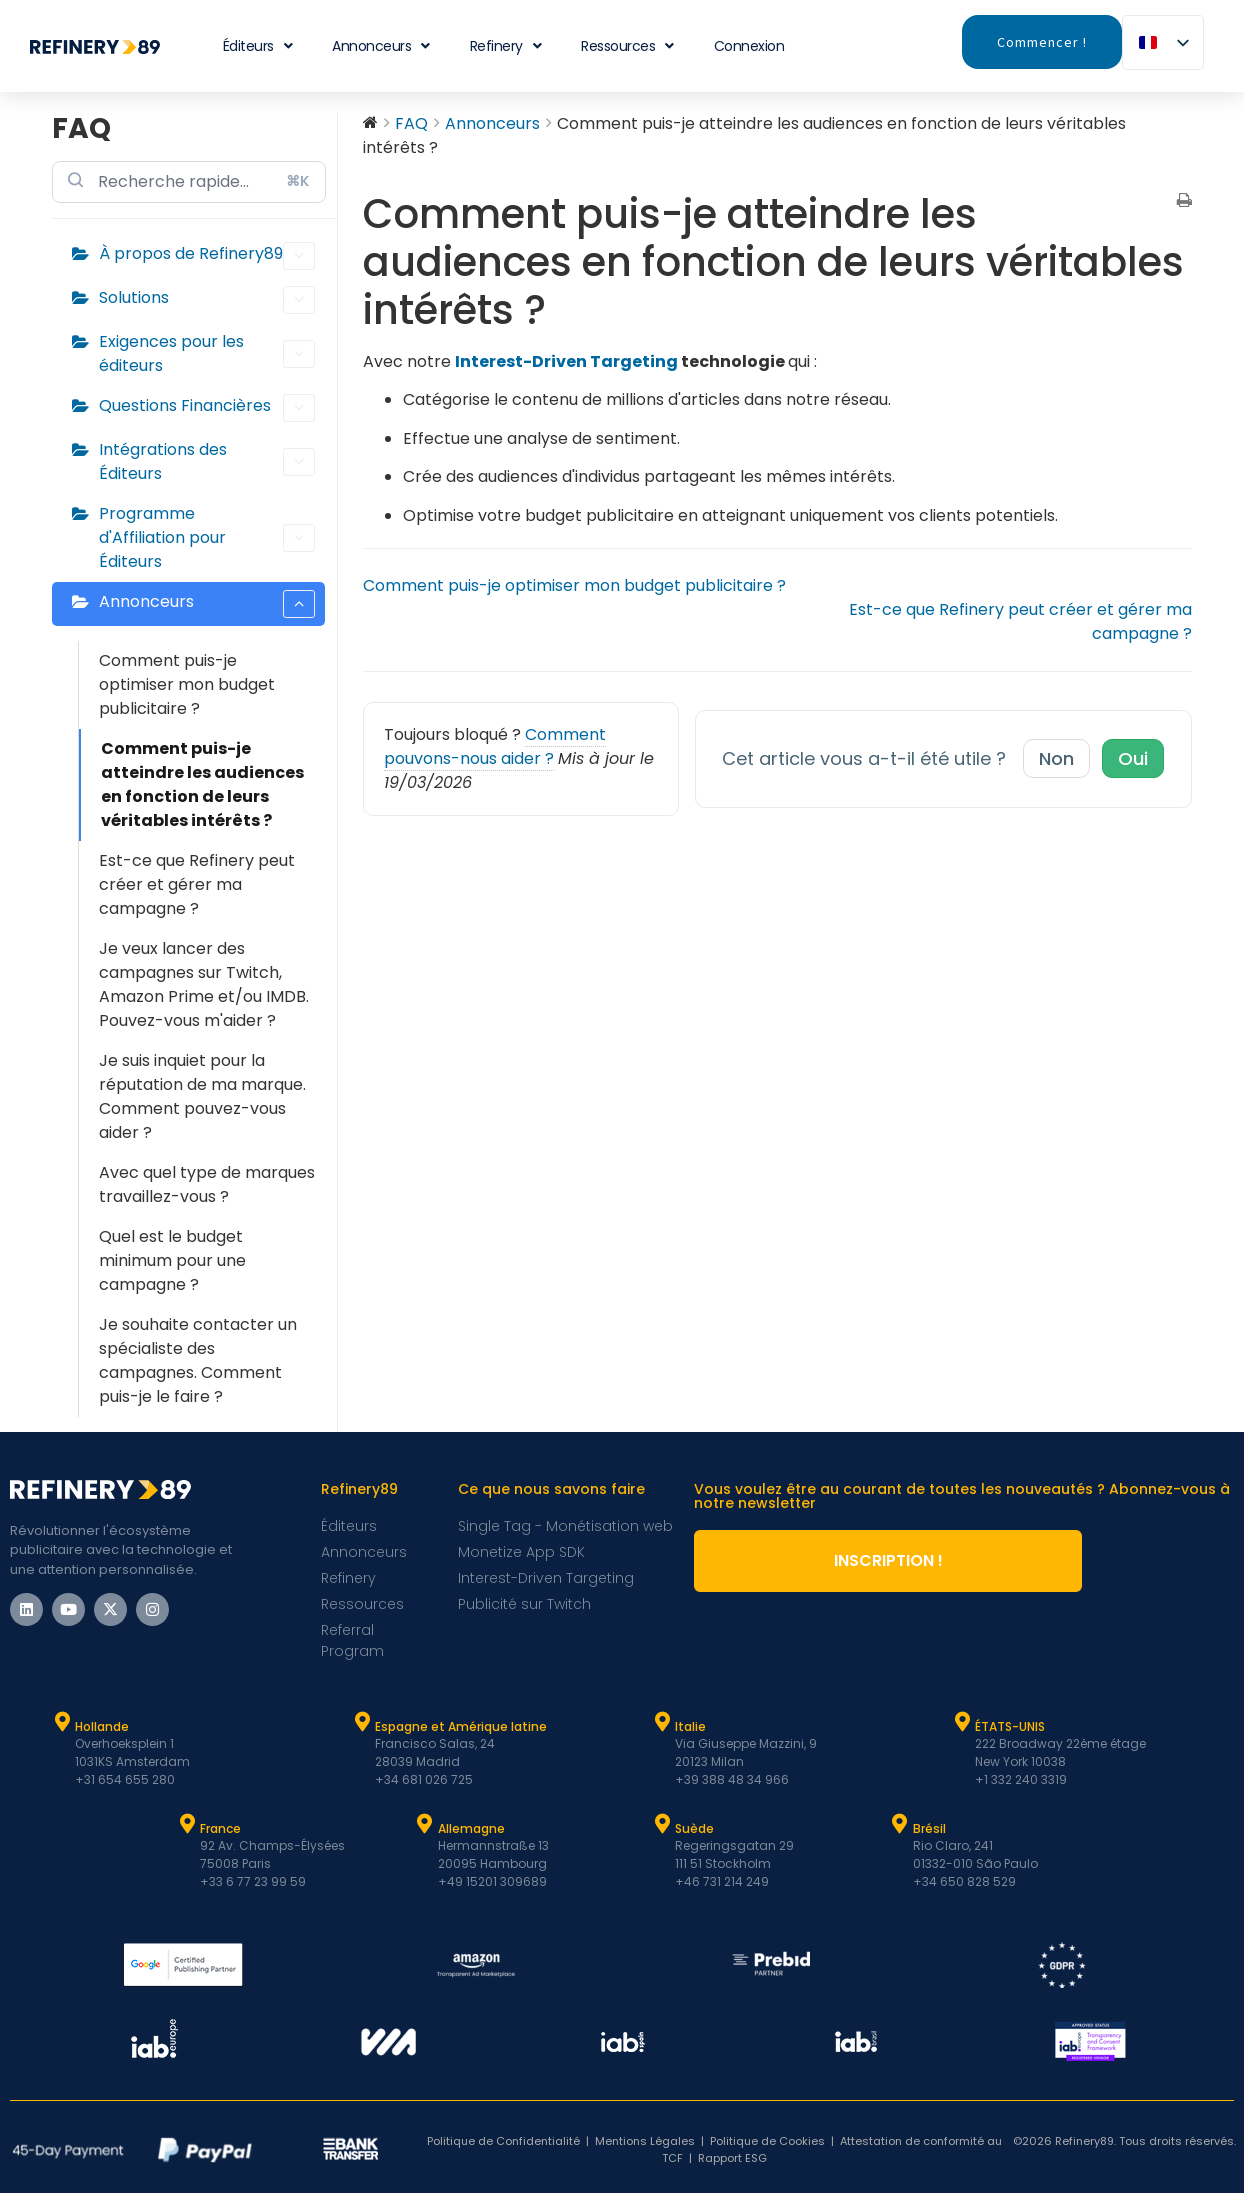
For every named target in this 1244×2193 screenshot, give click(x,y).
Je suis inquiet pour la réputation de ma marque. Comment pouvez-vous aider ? (202, 1096)
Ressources (627, 46)
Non (1056, 758)
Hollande (102, 1726)
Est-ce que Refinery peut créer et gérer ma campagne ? (197, 884)
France (220, 1828)
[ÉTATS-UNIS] (962, 1722)
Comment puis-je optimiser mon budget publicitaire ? (187, 684)
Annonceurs (381, 46)
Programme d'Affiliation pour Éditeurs (207, 537)
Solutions (207, 300)
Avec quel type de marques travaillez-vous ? (207, 1184)
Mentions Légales (645, 2141)
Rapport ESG (732, 2158)
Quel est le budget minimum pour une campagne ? (172, 1260)
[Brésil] (900, 1824)
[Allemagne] (425, 1824)
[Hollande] (62, 1722)
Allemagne (471, 1828)
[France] (187, 1824)
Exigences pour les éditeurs (207, 353)
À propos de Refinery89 (207, 256)
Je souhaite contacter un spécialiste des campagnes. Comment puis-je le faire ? (198, 1360)
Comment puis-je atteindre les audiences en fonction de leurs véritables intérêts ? (202, 784)
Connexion (749, 46)
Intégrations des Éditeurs (207, 461)
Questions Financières (207, 408)
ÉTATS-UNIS (1010, 1726)
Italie (690, 1726)
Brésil (929, 1828)
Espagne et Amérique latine (461, 1726)
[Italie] (662, 1722)
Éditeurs (258, 46)
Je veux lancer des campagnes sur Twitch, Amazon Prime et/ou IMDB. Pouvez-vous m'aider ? (204, 984)
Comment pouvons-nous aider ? (495, 746)
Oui (1133, 758)
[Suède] (662, 1824)
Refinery (506, 46)
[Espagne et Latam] (362, 1722)
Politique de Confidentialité (503, 2141)
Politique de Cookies (767, 2141)
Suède (694, 1828)
